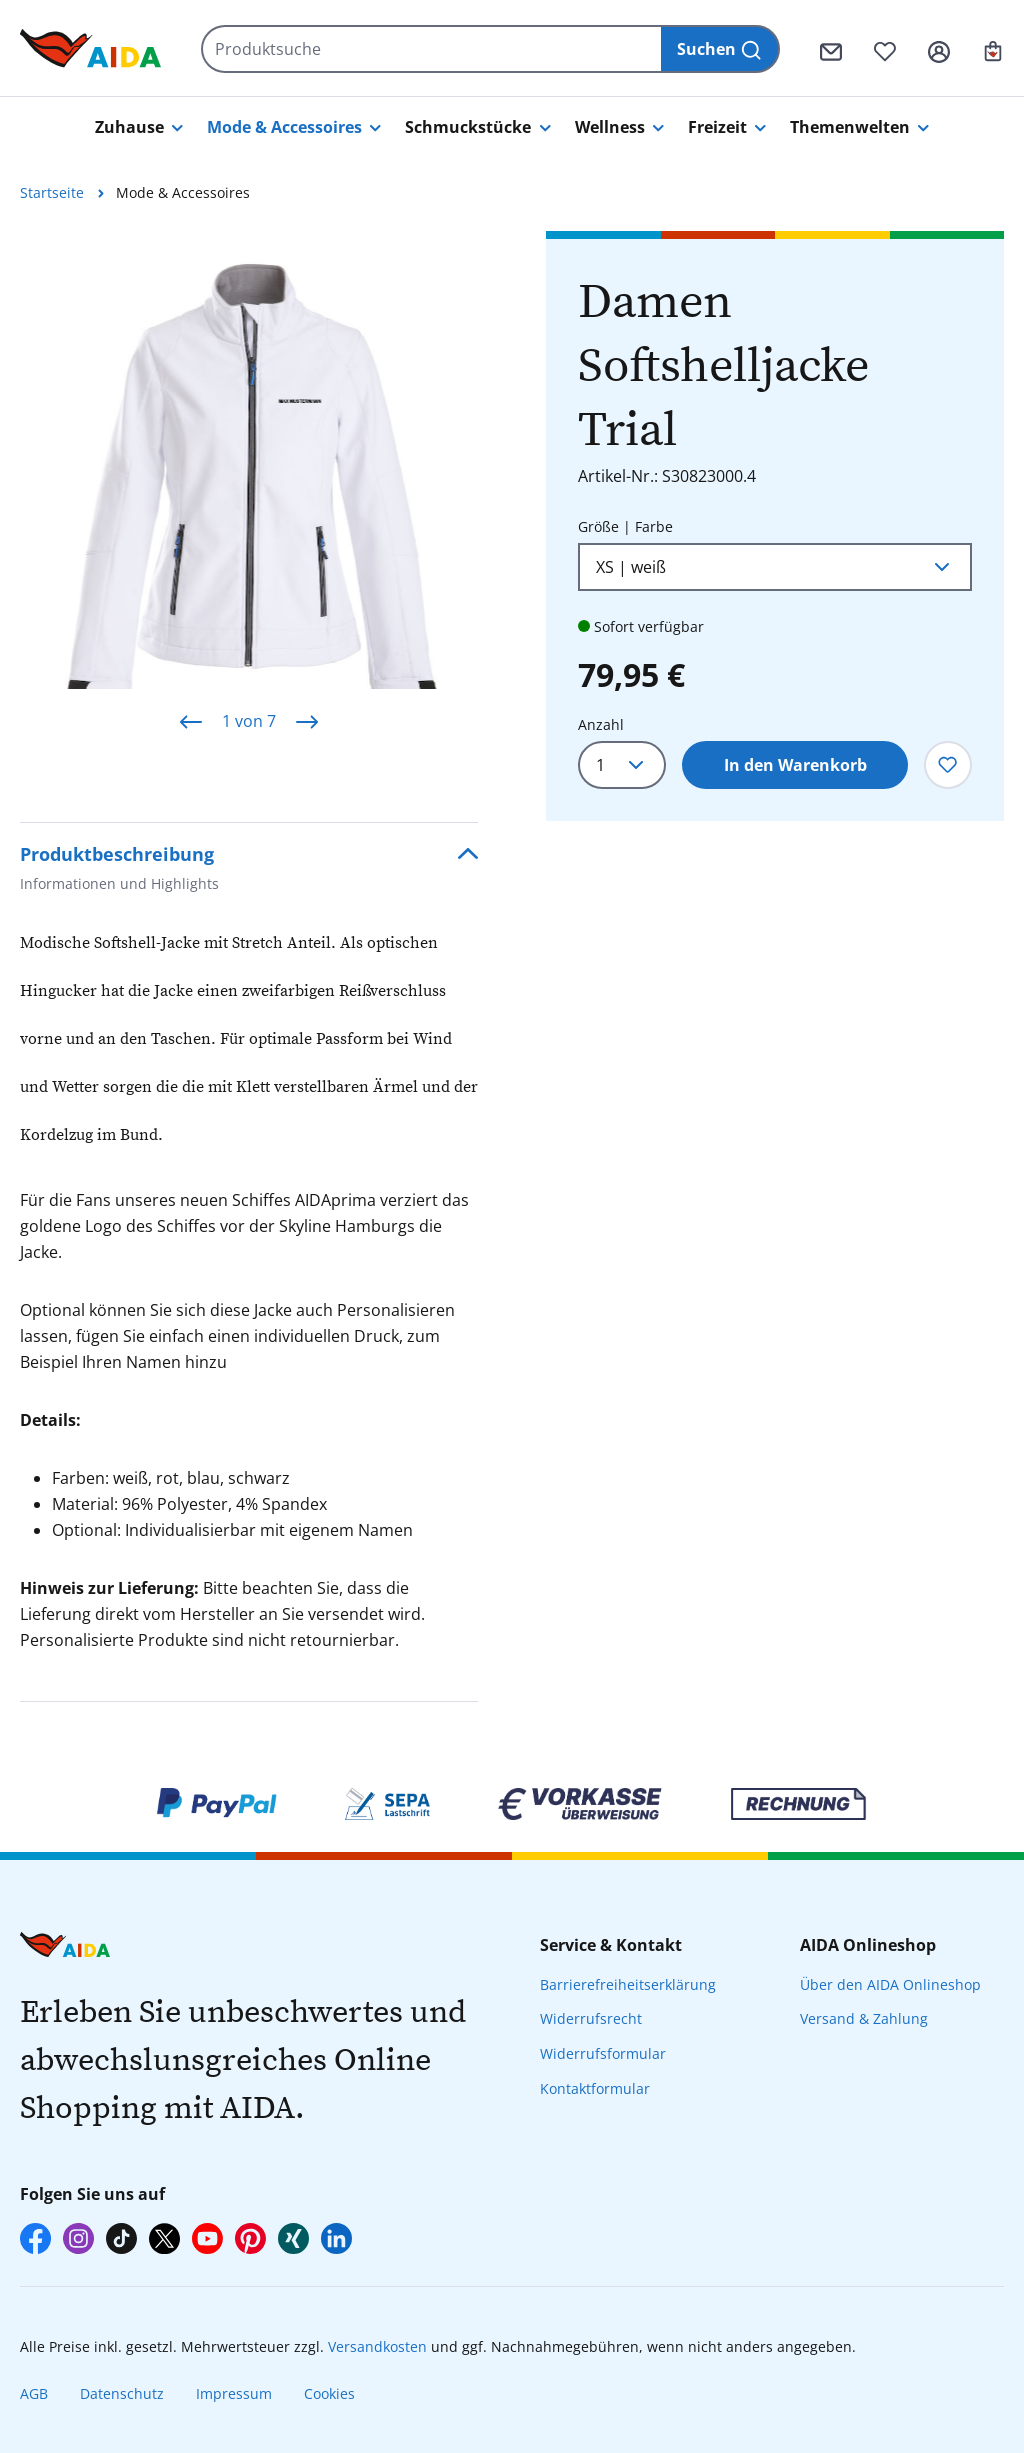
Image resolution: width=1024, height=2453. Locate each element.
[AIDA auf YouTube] (207, 2238)
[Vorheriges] (191, 721)
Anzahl (601, 724)
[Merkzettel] (885, 49)
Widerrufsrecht (591, 2018)
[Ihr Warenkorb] (993, 49)
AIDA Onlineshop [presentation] (868, 1945)
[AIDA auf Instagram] (78, 2238)
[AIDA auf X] (164, 2238)
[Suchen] (720, 49)
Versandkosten (377, 2346)
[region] (249, 492)
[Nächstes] (307, 721)
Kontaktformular (595, 2088)
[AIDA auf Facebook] (35, 2238)
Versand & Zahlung (864, 2018)
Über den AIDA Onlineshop (890, 1984)
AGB (34, 2393)
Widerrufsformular (603, 2053)
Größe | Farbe (625, 525)
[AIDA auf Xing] (293, 2238)
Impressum (234, 2393)
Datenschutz (122, 2393)
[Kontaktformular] (831, 49)
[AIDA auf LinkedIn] (336, 2238)
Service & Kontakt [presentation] (611, 1945)
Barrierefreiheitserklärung (628, 1984)
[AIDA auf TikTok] (121, 2238)
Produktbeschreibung (119, 870)
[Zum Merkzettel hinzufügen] (948, 765)
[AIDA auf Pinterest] (250, 2238)
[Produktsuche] (432, 49)
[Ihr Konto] (939, 49)
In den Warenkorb (795, 765)
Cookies (329, 2393)
